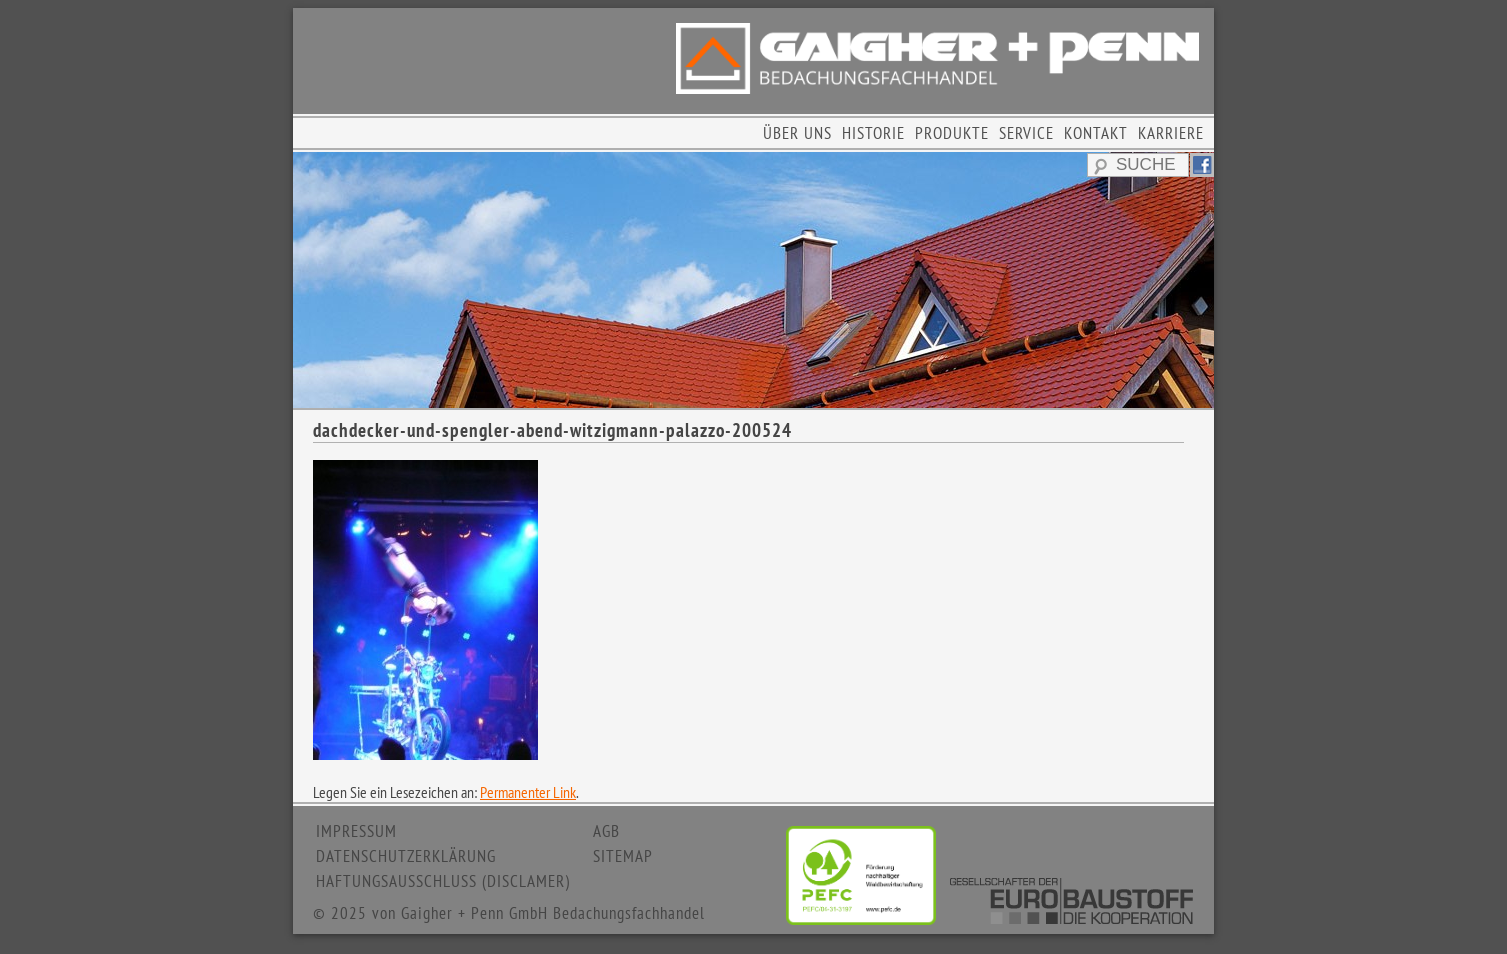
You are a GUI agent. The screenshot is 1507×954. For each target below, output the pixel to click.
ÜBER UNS (797, 133)
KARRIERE (1171, 133)
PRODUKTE (952, 133)
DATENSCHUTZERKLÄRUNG (406, 856)
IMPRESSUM (356, 831)
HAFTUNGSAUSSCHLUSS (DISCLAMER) (443, 881)
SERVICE (1026, 133)
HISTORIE (873, 133)
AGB (606, 831)
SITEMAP (623, 856)
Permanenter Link (528, 792)
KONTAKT (1096, 133)
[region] (753, 280)
